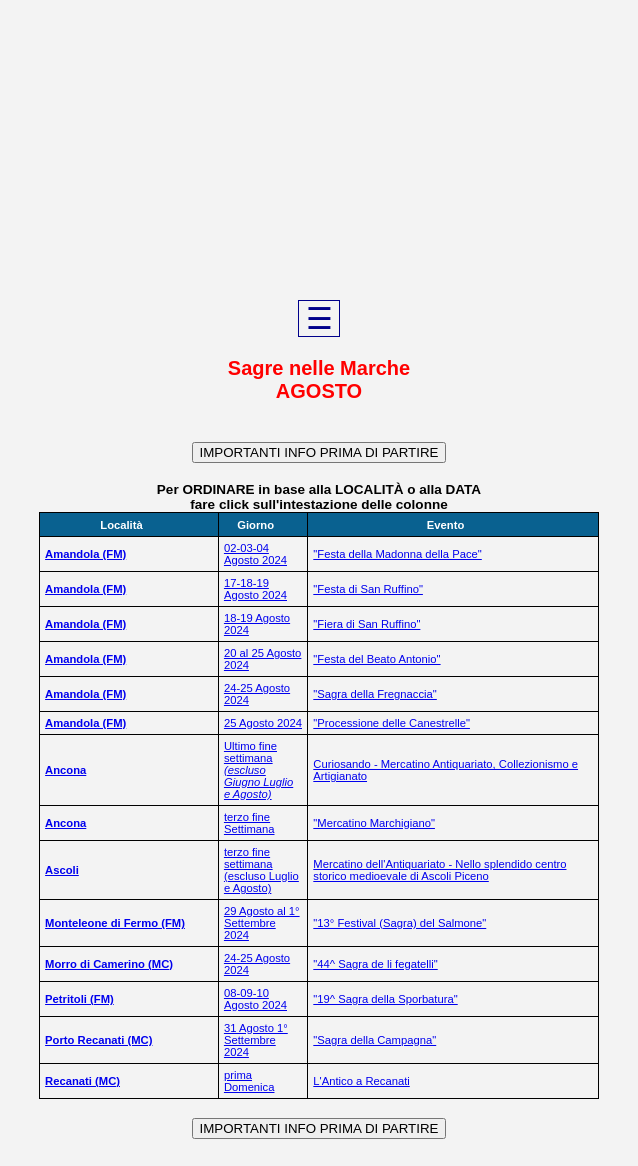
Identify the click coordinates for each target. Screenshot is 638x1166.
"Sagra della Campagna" (374, 1040)
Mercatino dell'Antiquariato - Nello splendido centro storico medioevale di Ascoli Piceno (439, 870)
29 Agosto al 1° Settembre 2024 (262, 923)
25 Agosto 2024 (263, 723)
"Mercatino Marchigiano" (374, 823)
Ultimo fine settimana (258, 770)
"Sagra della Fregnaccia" (375, 694)
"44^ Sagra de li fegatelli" (375, 964)
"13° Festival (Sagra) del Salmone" (399, 923)
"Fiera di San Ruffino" (366, 624)
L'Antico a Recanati (361, 1081)
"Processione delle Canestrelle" (391, 723)
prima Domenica (249, 1081)
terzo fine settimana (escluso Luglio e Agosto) (261, 870)
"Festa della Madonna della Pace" (397, 554)
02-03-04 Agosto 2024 (255, 554)
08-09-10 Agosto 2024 (255, 999)
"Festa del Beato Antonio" (376, 659)
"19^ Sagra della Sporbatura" (385, 999)
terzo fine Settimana (249, 823)
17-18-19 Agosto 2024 (255, 589)
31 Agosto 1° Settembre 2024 (256, 1040)
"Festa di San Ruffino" (368, 589)
